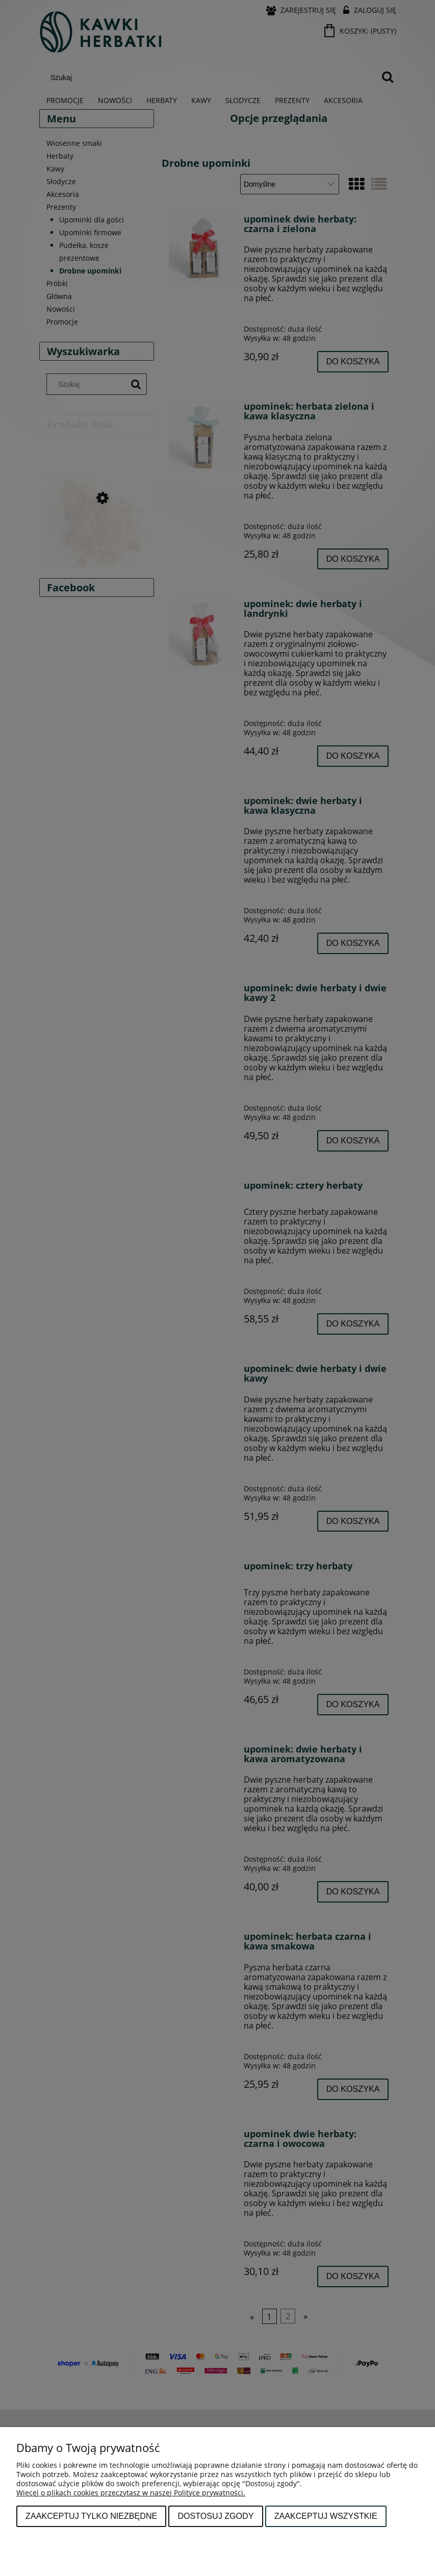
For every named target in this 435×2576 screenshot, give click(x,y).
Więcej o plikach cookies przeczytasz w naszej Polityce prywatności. (130, 2492)
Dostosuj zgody (215, 2515)
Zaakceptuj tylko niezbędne (91, 2515)
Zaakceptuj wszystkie (325, 2515)
